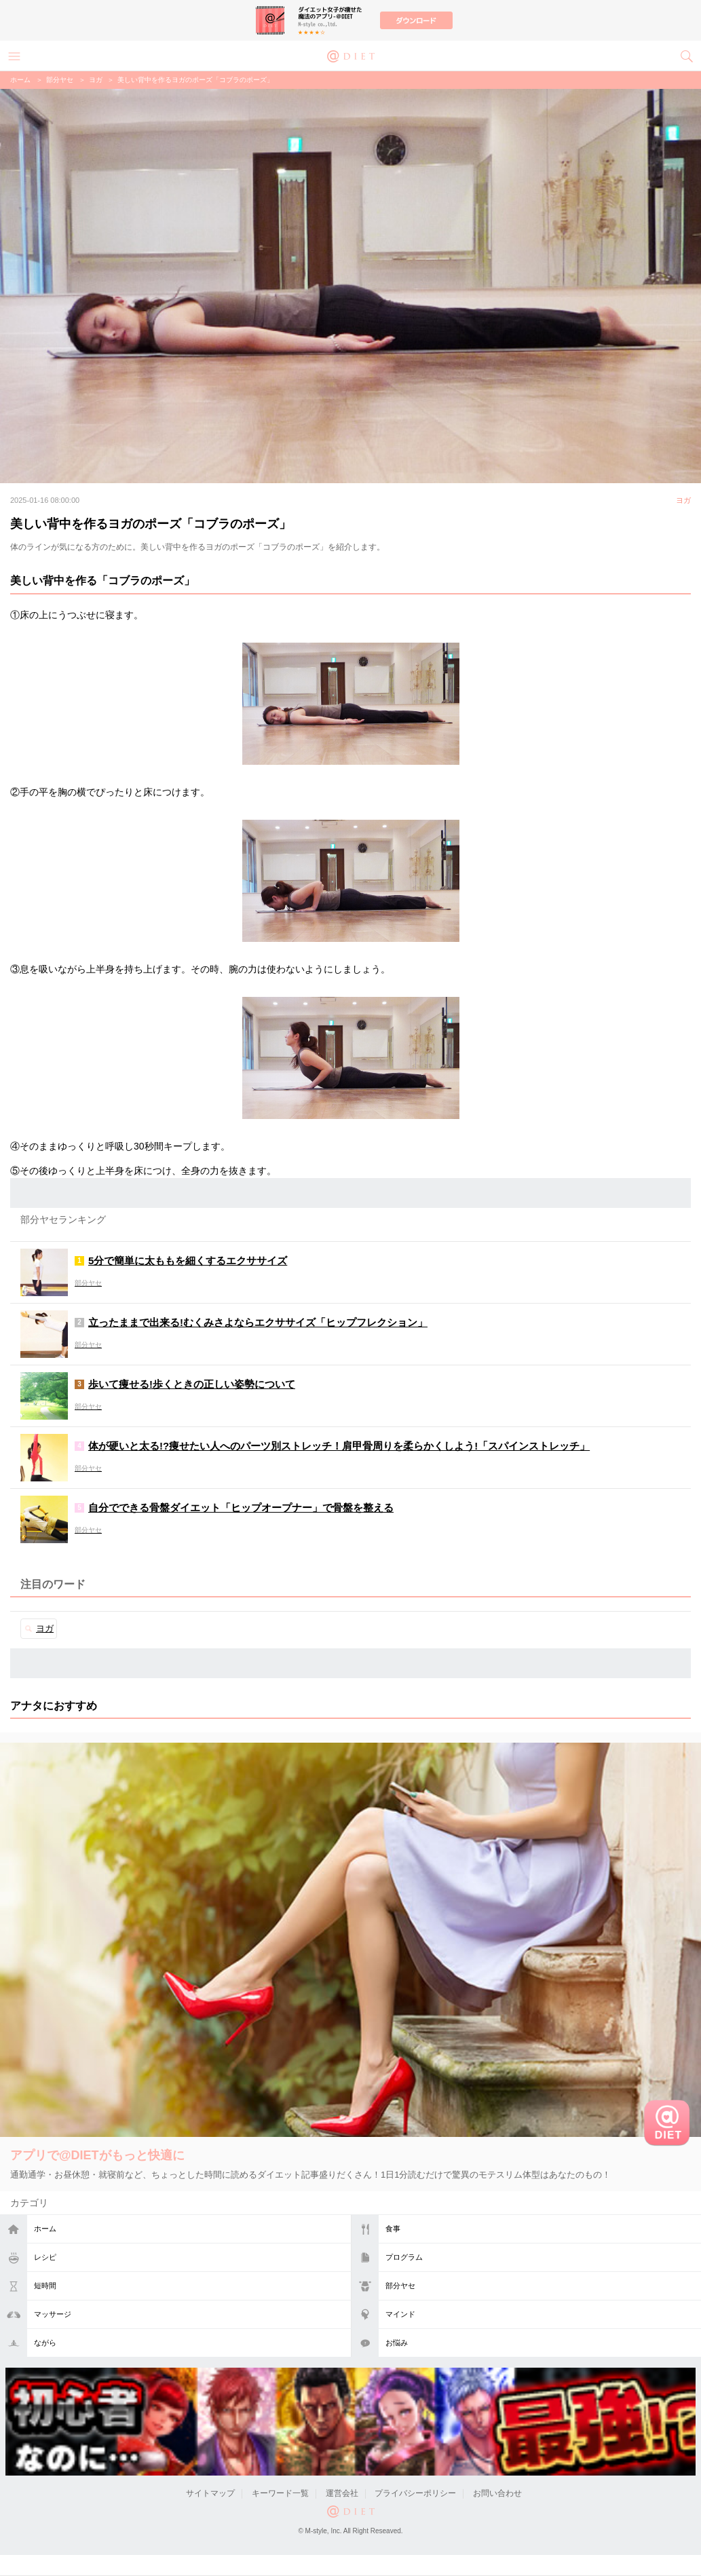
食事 (392, 2228)
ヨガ (95, 79)
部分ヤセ (400, 2285)
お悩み (396, 2342)
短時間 (45, 2285)
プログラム (404, 2257)
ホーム (45, 2228)
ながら (45, 2342)
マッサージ (52, 2314)
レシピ (45, 2257)
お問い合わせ (497, 2493)
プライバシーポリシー (415, 2493)
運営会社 (342, 2493)
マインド (400, 2314)
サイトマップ (210, 2493)
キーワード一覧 (280, 2493)
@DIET (351, 55)
